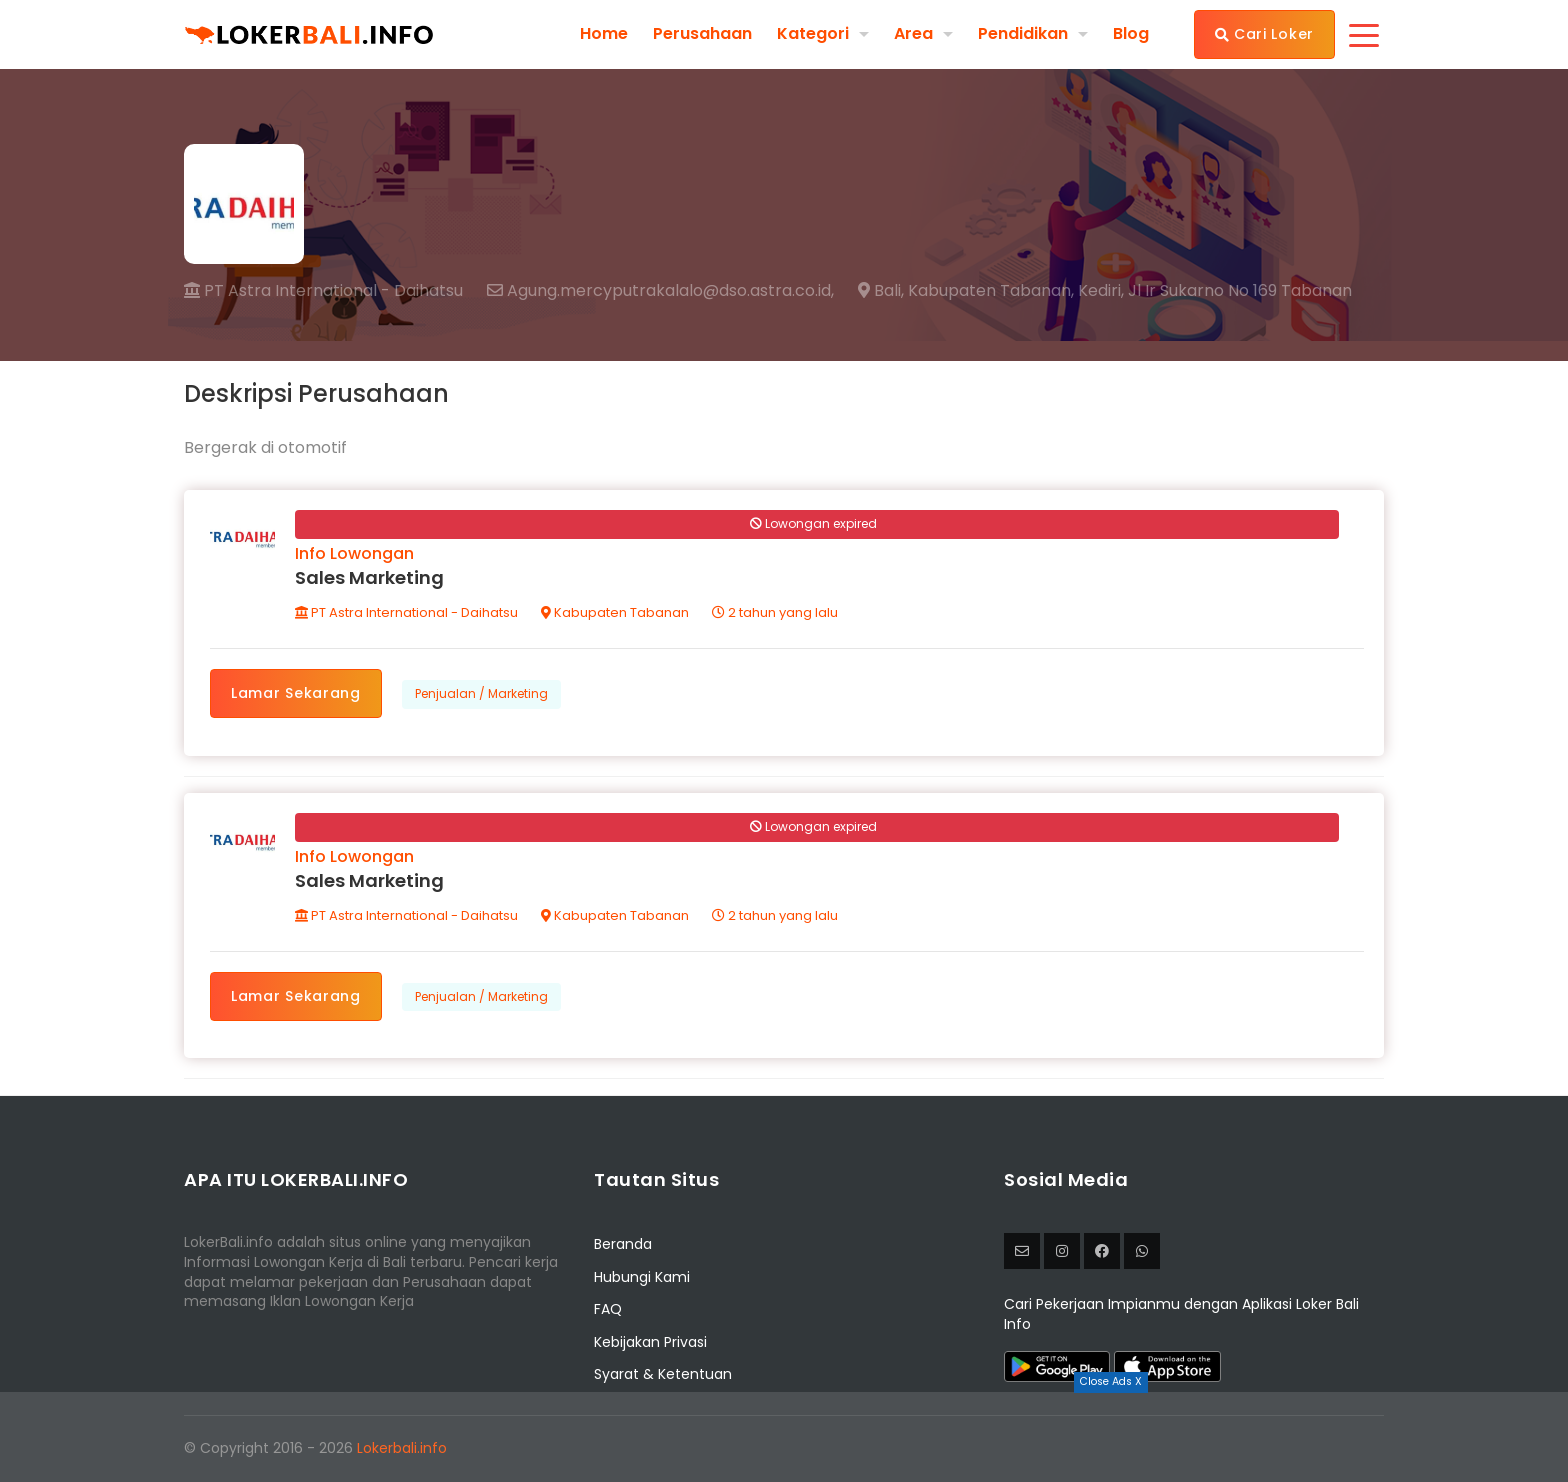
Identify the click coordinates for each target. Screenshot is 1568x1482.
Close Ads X (1111, 1381)
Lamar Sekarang (296, 693)
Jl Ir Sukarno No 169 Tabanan (1240, 291)
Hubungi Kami (642, 1277)
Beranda (623, 1244)
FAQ (608, 1309)
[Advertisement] (784, 1437)
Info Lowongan (354, 553)
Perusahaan (702, 34)
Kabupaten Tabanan (615, 612)
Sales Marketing (369, 577)
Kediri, (1101, 291)
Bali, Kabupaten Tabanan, (966, 291)
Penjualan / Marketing (481, 693)
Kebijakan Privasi (650, 1342)
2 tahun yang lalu (775, 612)
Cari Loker (1264, 34)
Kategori (813, 33)
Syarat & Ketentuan (663, 1374)
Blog (1131, 34)
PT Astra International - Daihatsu (323, 290)
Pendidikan (1023, 33)
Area (913, 33)
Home (604, 34)
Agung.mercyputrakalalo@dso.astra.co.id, (660, 291)
